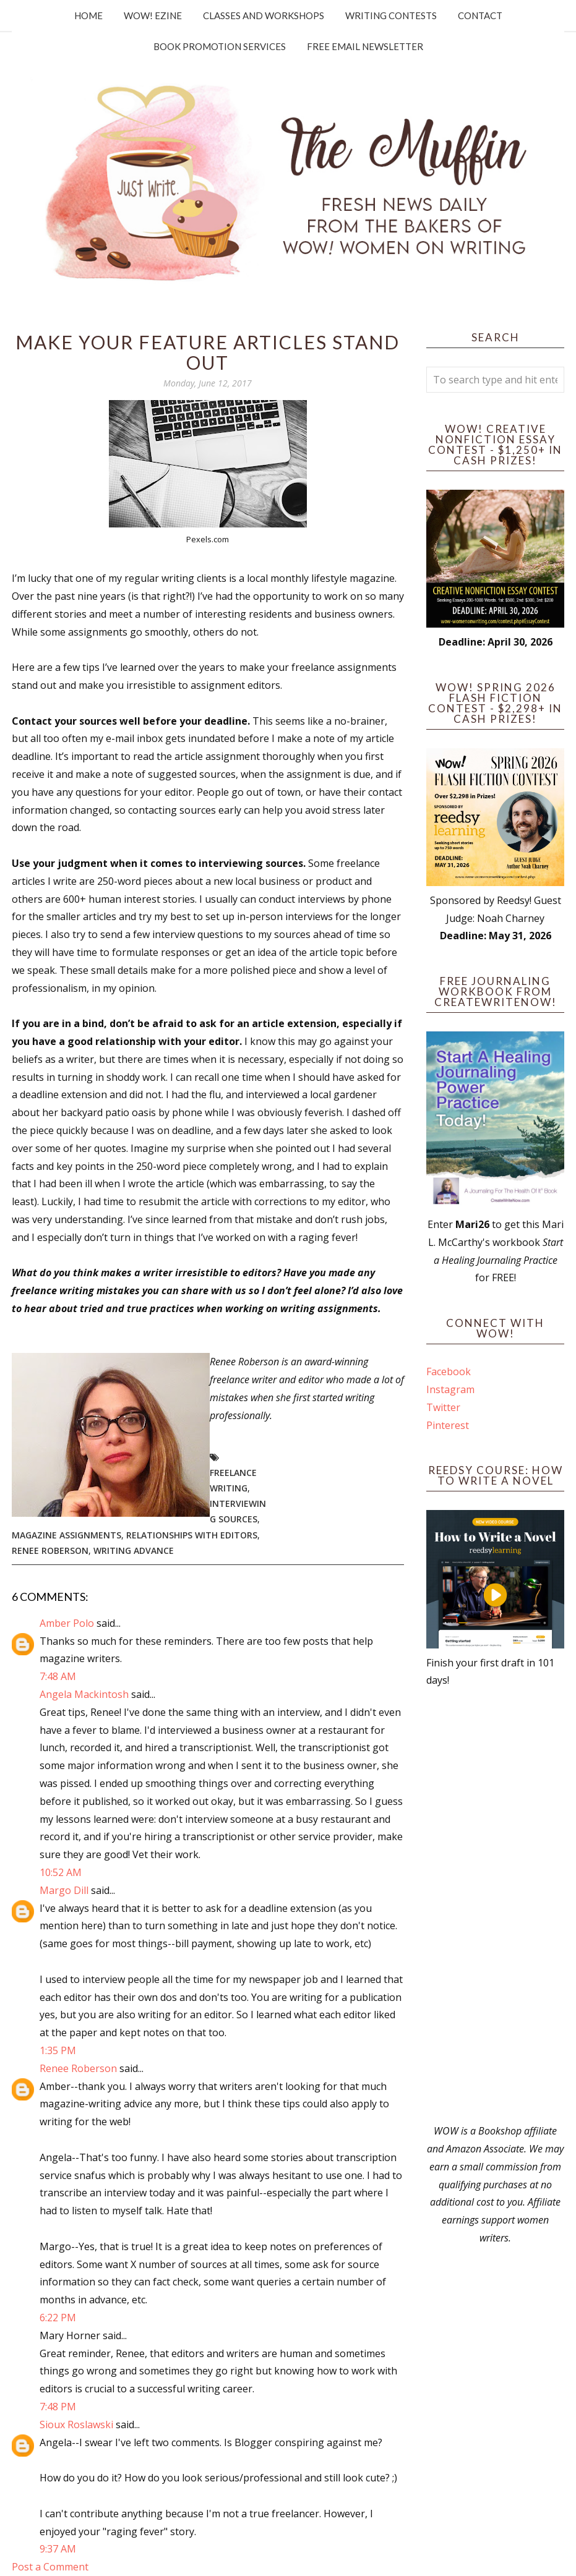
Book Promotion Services (219, 46)
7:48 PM (58, 2406)
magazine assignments (66, 1535)
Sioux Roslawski (76, 2424)
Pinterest (447, 1425)
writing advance (133, 1550)
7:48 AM (58, 1676)
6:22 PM (58, 2317)
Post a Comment (50, 2567)
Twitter (443, 1407)
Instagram (450, 1389)
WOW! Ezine (153, 15)
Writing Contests (391, 15)
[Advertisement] (495, 1905)
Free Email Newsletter (365, 46)
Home (88, 15)
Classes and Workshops (263, 15)
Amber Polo (67, 1623)
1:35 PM (58, 2050)
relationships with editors (191, 1535)
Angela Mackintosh (84, 1694)
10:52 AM (61, 1872)
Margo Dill (64, 1890)
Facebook (448, 1371)
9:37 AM (58, 2549)
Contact (480, 15)
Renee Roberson (50, 1550)
